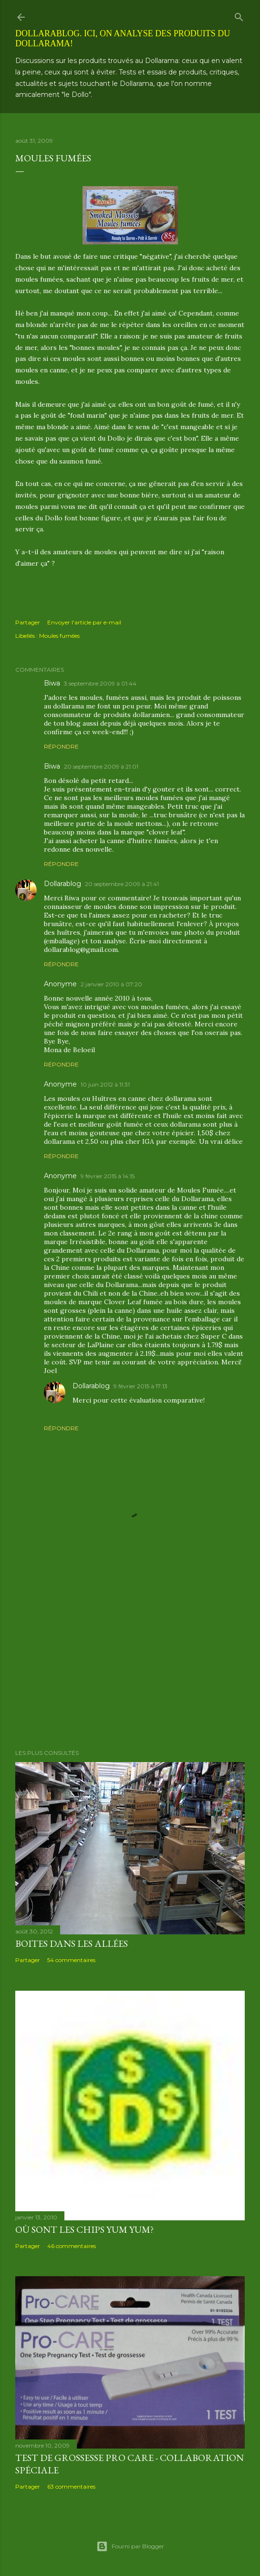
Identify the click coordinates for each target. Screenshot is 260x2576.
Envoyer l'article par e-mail (84, 622)
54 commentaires (71, 1960)
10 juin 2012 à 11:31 (105, 1084)
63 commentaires (71, 2486)
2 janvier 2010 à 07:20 (111, 984)
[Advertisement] (130, 1658)
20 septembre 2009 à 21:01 (101, 766)
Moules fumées (59, 635)
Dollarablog (62, 883)
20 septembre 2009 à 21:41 (122, 883)
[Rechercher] (239, 15)
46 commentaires (71, 2245)
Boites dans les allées (71, 1943)
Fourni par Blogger (130, 2546)
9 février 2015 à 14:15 (108, 1176)
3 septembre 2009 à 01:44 (100, 683)
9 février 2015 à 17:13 (140, 1386)
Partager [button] (27, 622)
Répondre (61, 746)
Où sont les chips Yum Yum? (84, 2229)
